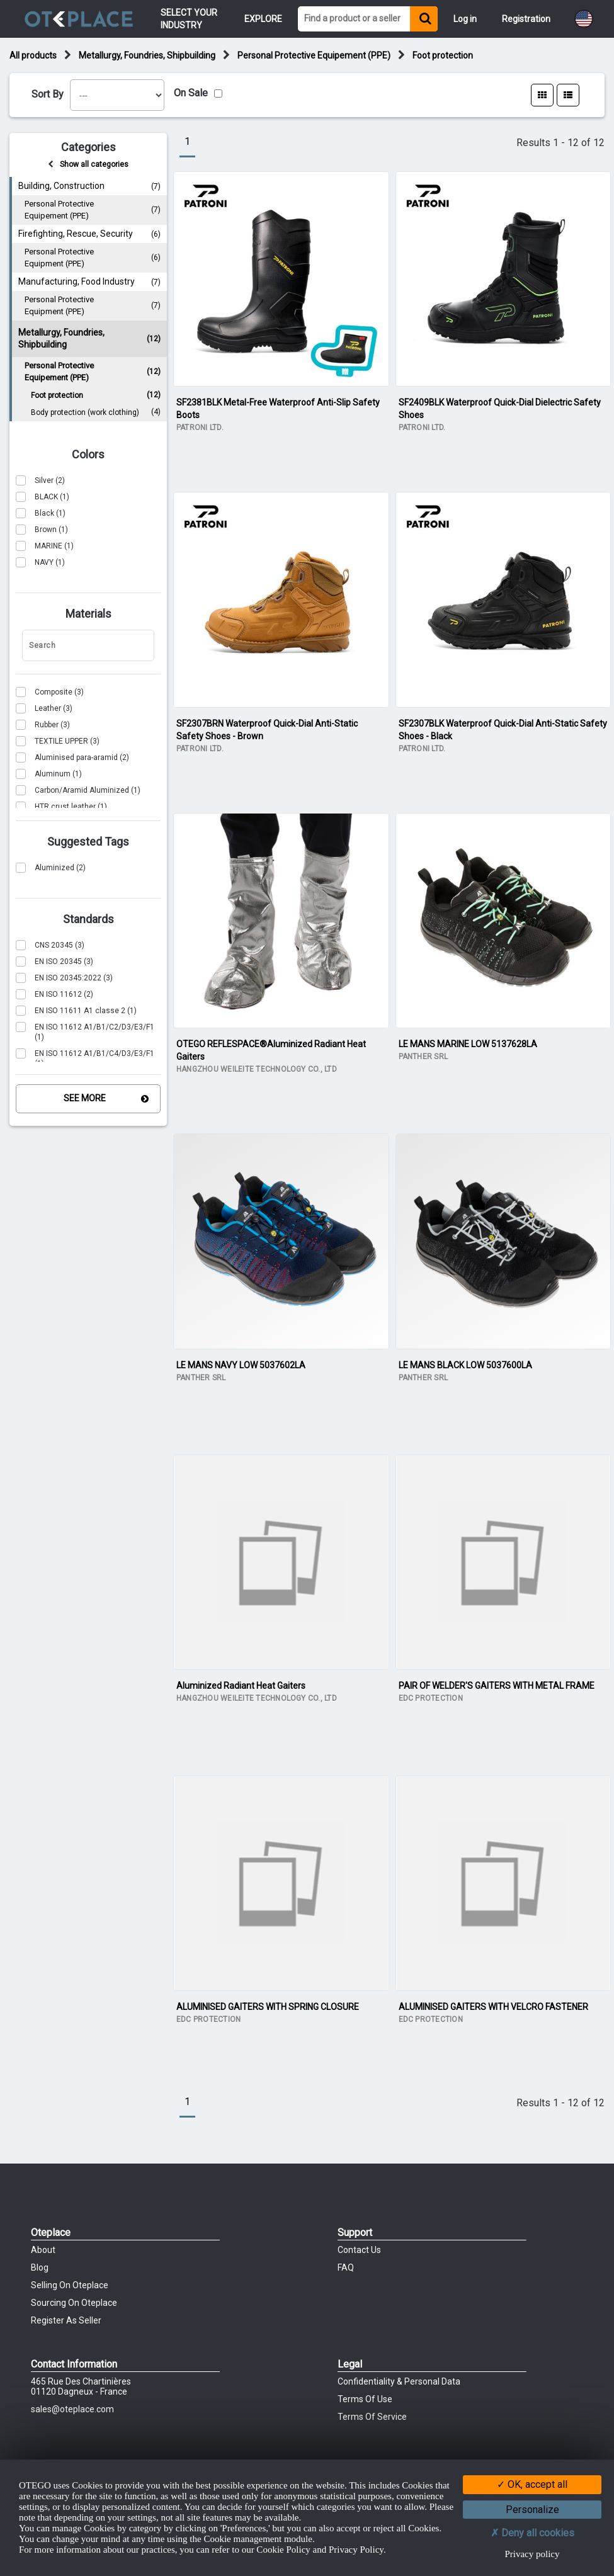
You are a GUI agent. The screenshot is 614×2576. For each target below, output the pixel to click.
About (43, 2250)
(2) (40, 480)
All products (33, 55)
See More (85, 1098)
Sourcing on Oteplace (74, 2303)
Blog (39, 2267)
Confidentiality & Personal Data (399, 2381)
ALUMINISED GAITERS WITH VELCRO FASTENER (493, 2007)
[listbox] (117, 95)
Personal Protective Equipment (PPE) (93, 257)
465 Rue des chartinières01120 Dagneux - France (81, 2386)
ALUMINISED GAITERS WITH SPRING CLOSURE (267, 2007)
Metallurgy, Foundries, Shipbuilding (147, 55)
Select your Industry (190, 19)
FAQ (346, 2267)
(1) (42, 497)
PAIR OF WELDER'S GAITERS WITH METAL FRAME (496, 1686)
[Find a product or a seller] (354, 18)
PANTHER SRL (423, 1056)
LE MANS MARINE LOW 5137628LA (468, 1044)
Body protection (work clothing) (96, 412)
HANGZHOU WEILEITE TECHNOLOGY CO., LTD (256, 1069)
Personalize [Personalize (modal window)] (532, 2510)
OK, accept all (532, 2484)
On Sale (191, 93)
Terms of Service (372, 2417)
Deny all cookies (532, 2533)
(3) (50, 692)
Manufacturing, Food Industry (89, 282)
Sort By (47, 94)
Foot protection (442, 55)
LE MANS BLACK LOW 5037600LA (465, 1365)
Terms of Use (365, 2399)
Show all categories (94, 164)
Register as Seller (66, 2320)
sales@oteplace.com (72, 2409)
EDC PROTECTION (431, 1698)
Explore (263, 19)
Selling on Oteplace (69, 2285)
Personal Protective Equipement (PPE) (313, 55)
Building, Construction (89, 186)
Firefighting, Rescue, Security (89, 234)
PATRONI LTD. (200, 427)
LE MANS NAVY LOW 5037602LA (240, 1365)
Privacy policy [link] (531, 2554)
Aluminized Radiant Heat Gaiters (240, 1686)
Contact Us (359, 2250)
